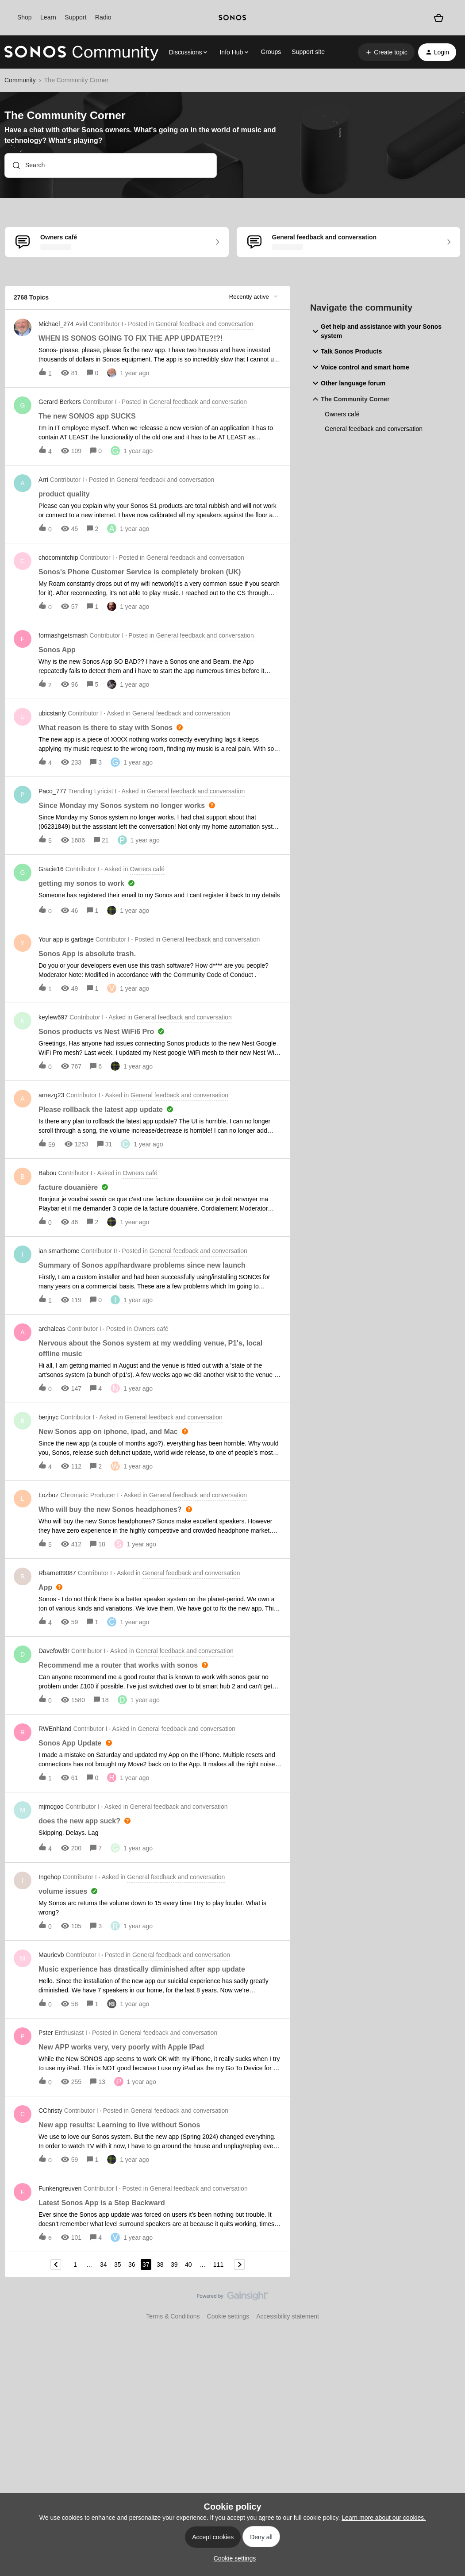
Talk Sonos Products (346, 351)
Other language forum (347, 383)
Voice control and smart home (359, 367)
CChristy (50, 2110)
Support (75, 17)
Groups (271, 51)
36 (131, 2264)
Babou (47, 1173)
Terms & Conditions (173, 2316)
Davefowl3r (53, 1650)
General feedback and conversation (374, 428)
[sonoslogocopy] (232, 17)
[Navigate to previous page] (55, 2264)
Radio (103, 17)
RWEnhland (54, 1728)
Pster (45, 2032)
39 (174, 2264)
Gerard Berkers (59, 401)
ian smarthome (59, 1250)
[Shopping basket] (439, 18)
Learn (48, 17)
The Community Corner (350, 399)
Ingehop (49, 1876)
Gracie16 (51, 869)
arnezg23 (51, 1095)
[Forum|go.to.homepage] (81, 52)
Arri (43, 479)
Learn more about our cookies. (384, 2517)
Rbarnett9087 (57, 1572)
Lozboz (48, 1495)
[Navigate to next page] (239, 2264)
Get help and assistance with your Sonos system (376, 331)
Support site (308, 51)
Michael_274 (55, 323)
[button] (386, 52)
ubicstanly (52, 713)
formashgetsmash (63, 635)
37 (146, 2264)
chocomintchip (58, 557)
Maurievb (51, 1954)
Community (20, 80)
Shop (24, 17)
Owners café (342, 414)
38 (160, 2264)
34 (103, 2264)
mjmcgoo (51, 1806)
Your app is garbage (66, 939)
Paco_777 (52, 791)
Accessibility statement (287, 2316)
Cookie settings (228, 2316)
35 (117, 2264)
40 (188, 2264)
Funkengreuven (59, 2188)
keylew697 (53, 1017)
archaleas (51, 1328)
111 (218, 2264)
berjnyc (48, 1417)
